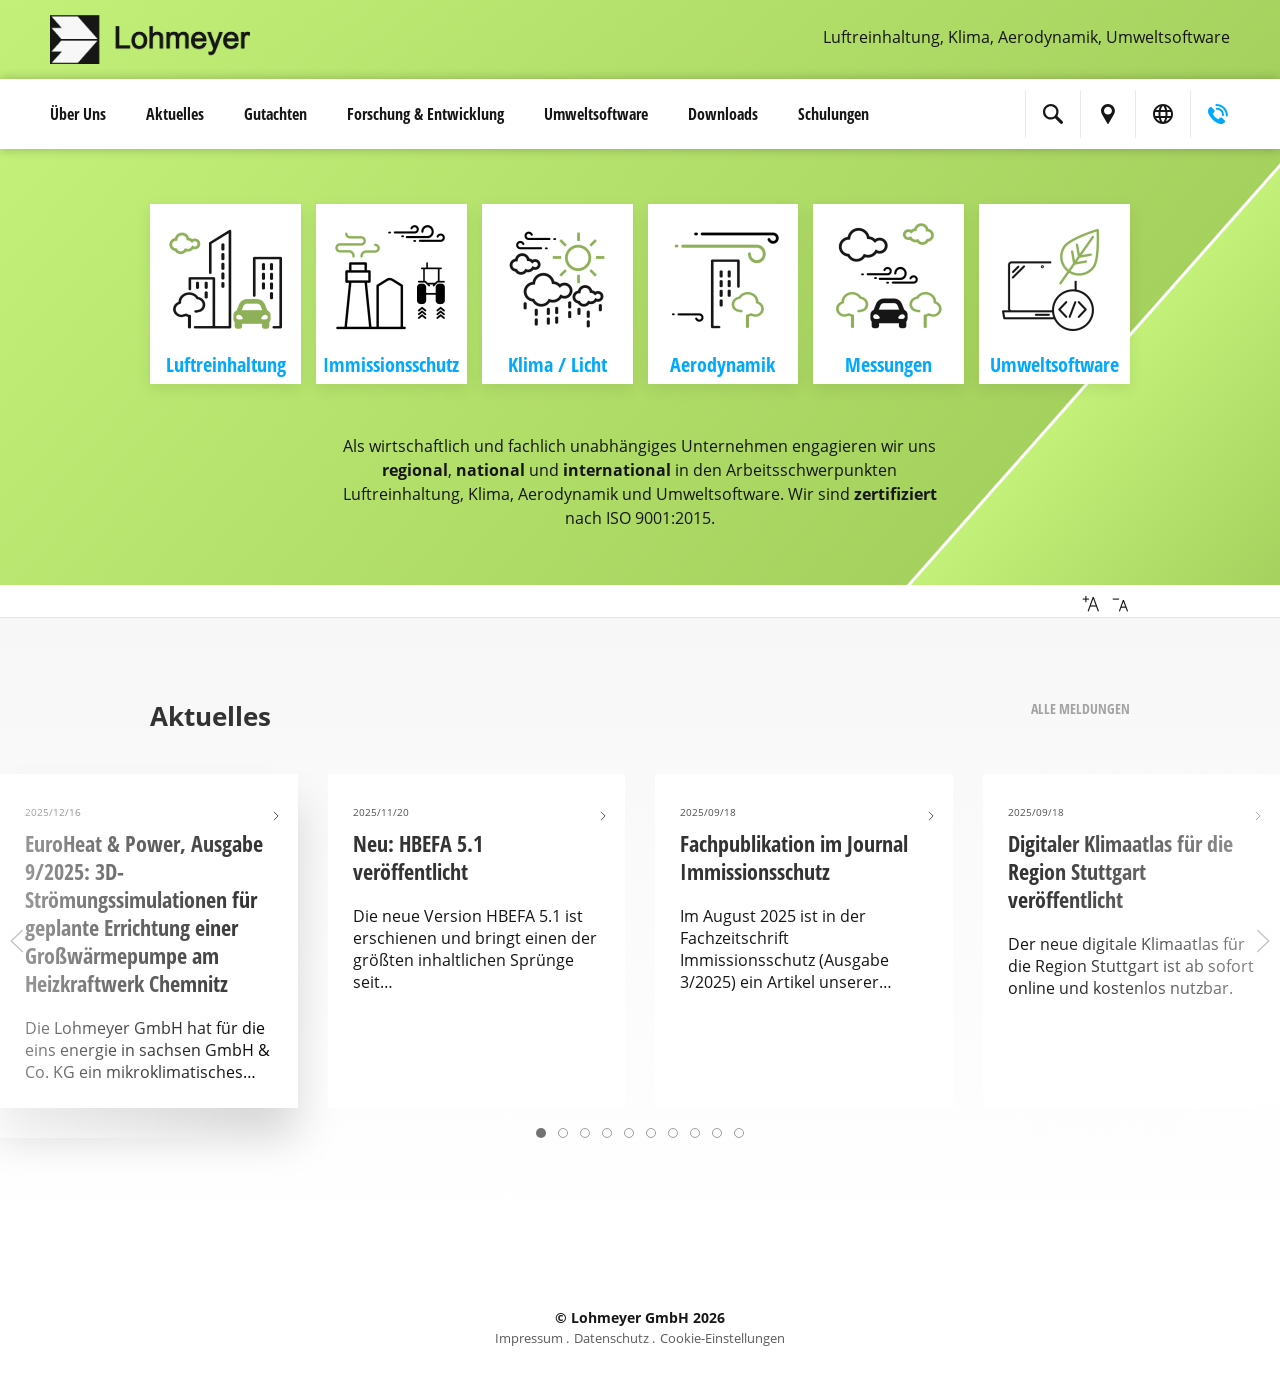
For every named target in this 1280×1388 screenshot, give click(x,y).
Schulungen (833, 114)
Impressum (529, 1338)
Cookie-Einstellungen (722, 1338)
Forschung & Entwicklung (425, 114)
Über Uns (78, 114)
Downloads (723, 114)
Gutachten (275, 114)
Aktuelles (175, 114)
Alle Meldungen (1080, 708)
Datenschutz (611, 1338)
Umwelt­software (596, 114)
